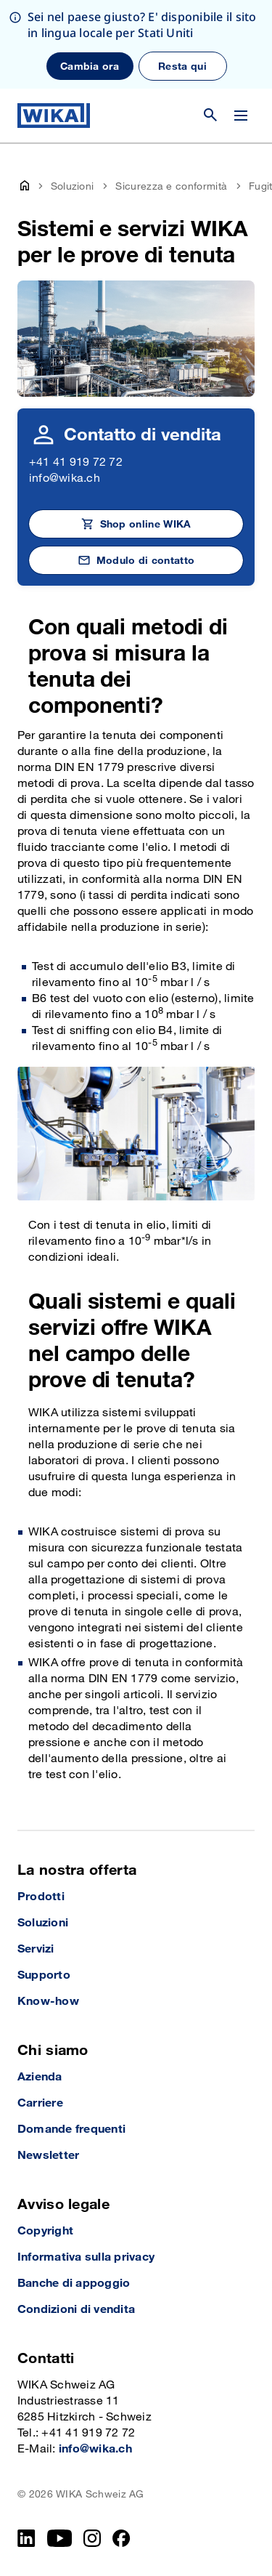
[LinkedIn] (26, 2538)
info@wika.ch (64, 478)
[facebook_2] (121, 2538)
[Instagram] (92, 2538)
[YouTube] (60, 2538)
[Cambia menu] (241, 115)
